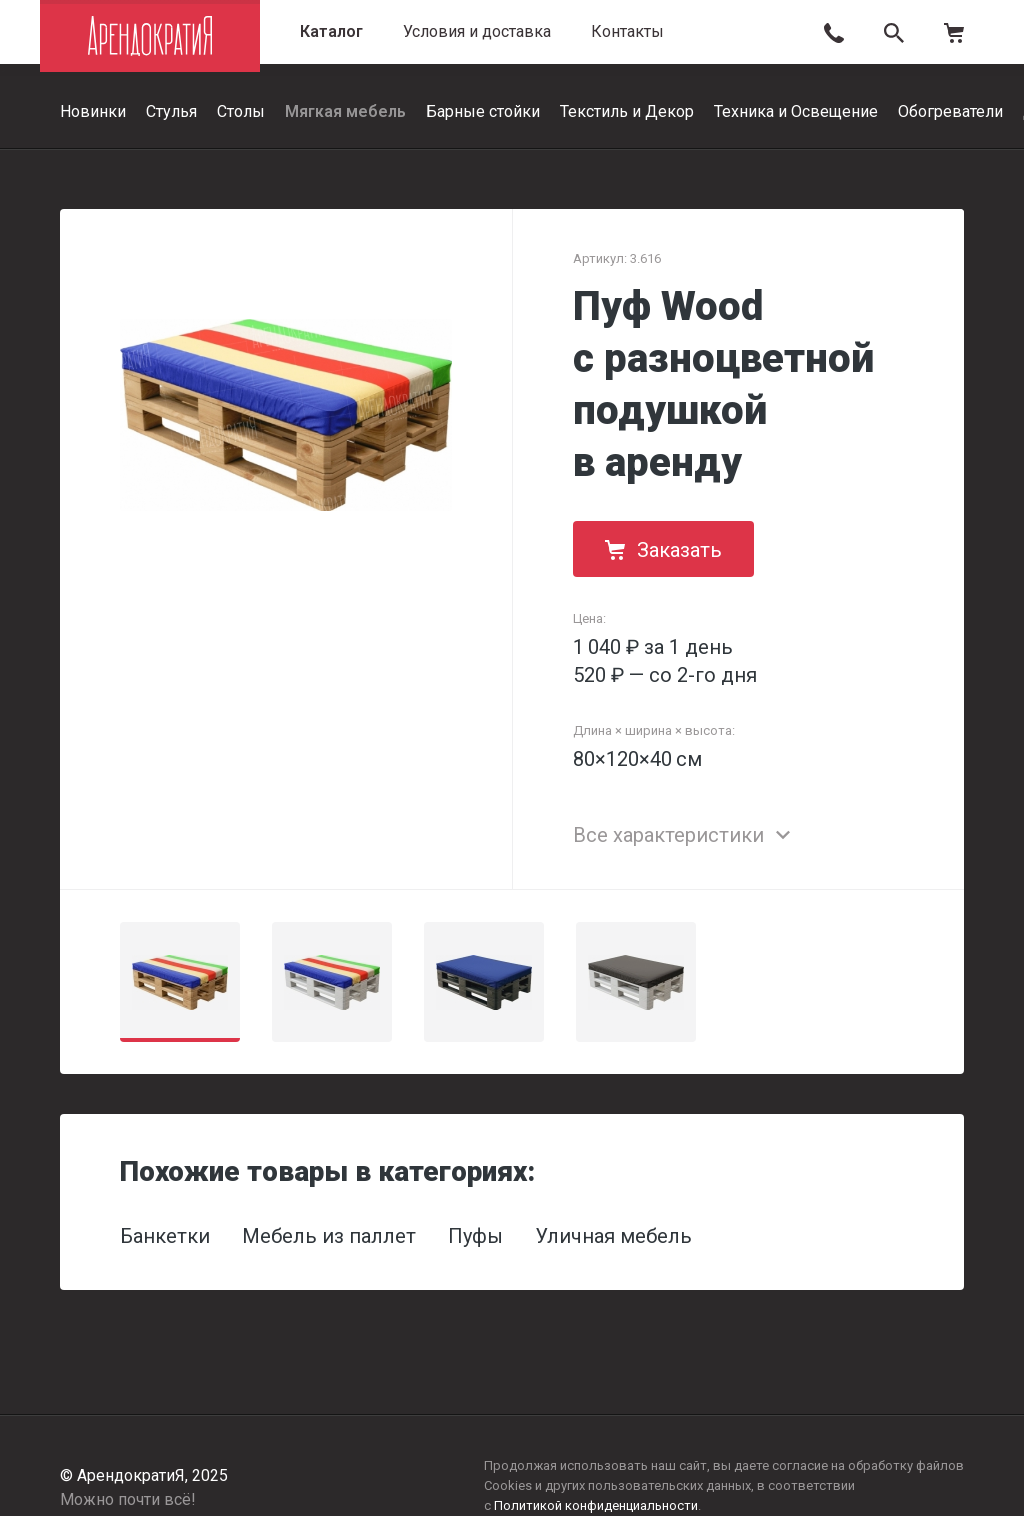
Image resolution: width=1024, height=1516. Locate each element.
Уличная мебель (613, 1236)
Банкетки (165, 1236)
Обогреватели (950, 111)
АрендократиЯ (150, 36)
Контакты (627, 31)
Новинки (93, 111)
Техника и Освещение (796, 111)
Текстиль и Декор (627, 111)
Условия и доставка (477, 31)
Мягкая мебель (345, 111)
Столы (241, 111)
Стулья (171, 111)
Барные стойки (483, 111)
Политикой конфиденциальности (596, 1505)
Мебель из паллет (329, 1236)
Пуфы (475, 1236)
